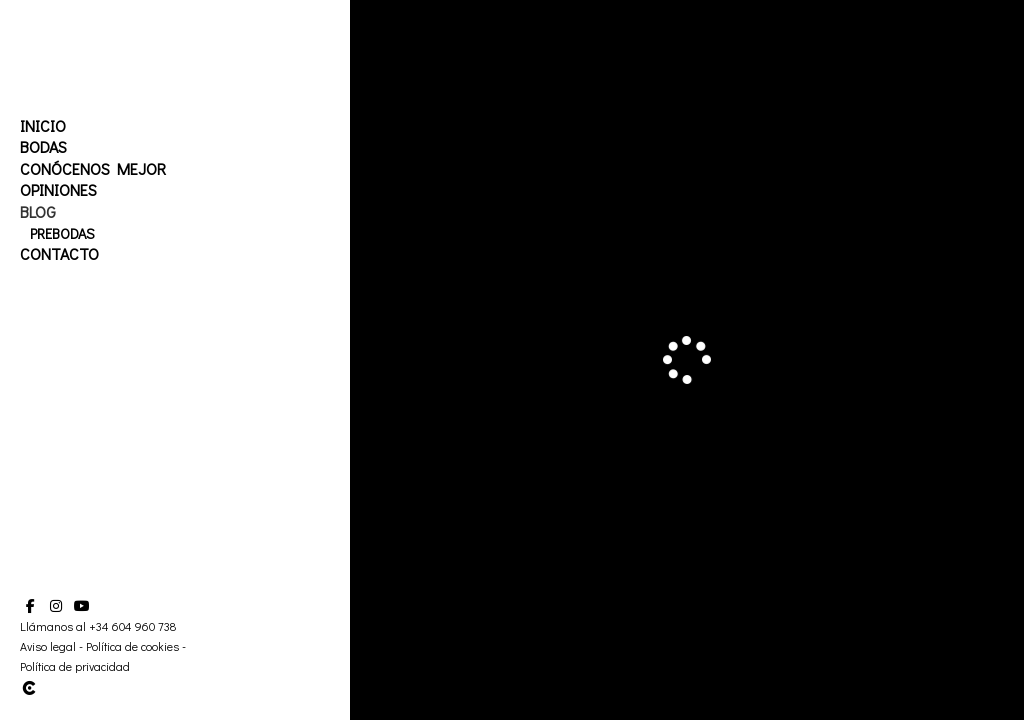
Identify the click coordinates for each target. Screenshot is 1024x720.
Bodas (43, 146)
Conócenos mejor (93, 168)
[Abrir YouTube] (82, 606)
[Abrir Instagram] (56, 606)
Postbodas (68, 254)
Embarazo (64, 276)
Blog (38, 211)
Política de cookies (132, 646)
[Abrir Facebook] (30, 606)
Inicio (43, 125)
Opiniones (58, 189)
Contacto (59, 297)
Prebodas (62, 233)
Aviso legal (48, 646)
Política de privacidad (75, 666)
